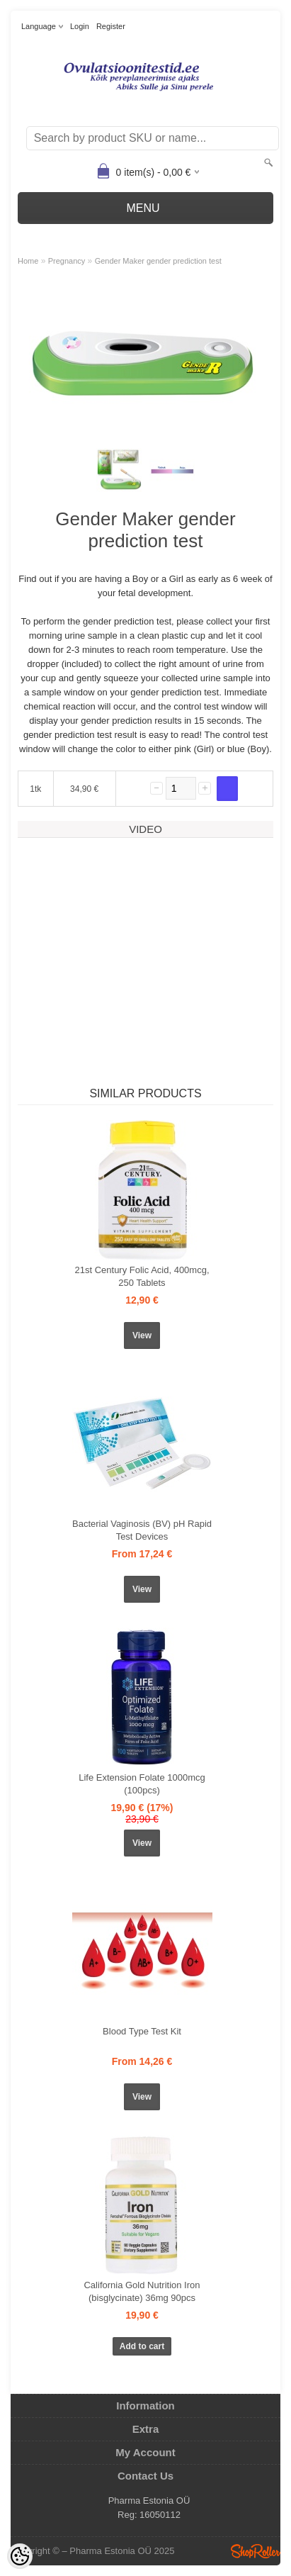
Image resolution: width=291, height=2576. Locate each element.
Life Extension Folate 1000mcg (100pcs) (142, 1784)
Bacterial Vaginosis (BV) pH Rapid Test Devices (142, 1530)
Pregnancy (67, 261)
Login (79, 26)
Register (110, 26)
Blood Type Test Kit (142, 2031)
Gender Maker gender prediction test (158, 261)
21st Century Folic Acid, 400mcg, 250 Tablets (141, 1276)
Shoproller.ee (255, 2551)
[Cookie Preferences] (20, 2556)
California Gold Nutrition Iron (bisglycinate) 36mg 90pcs (142, 2291)
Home (28, 261)
